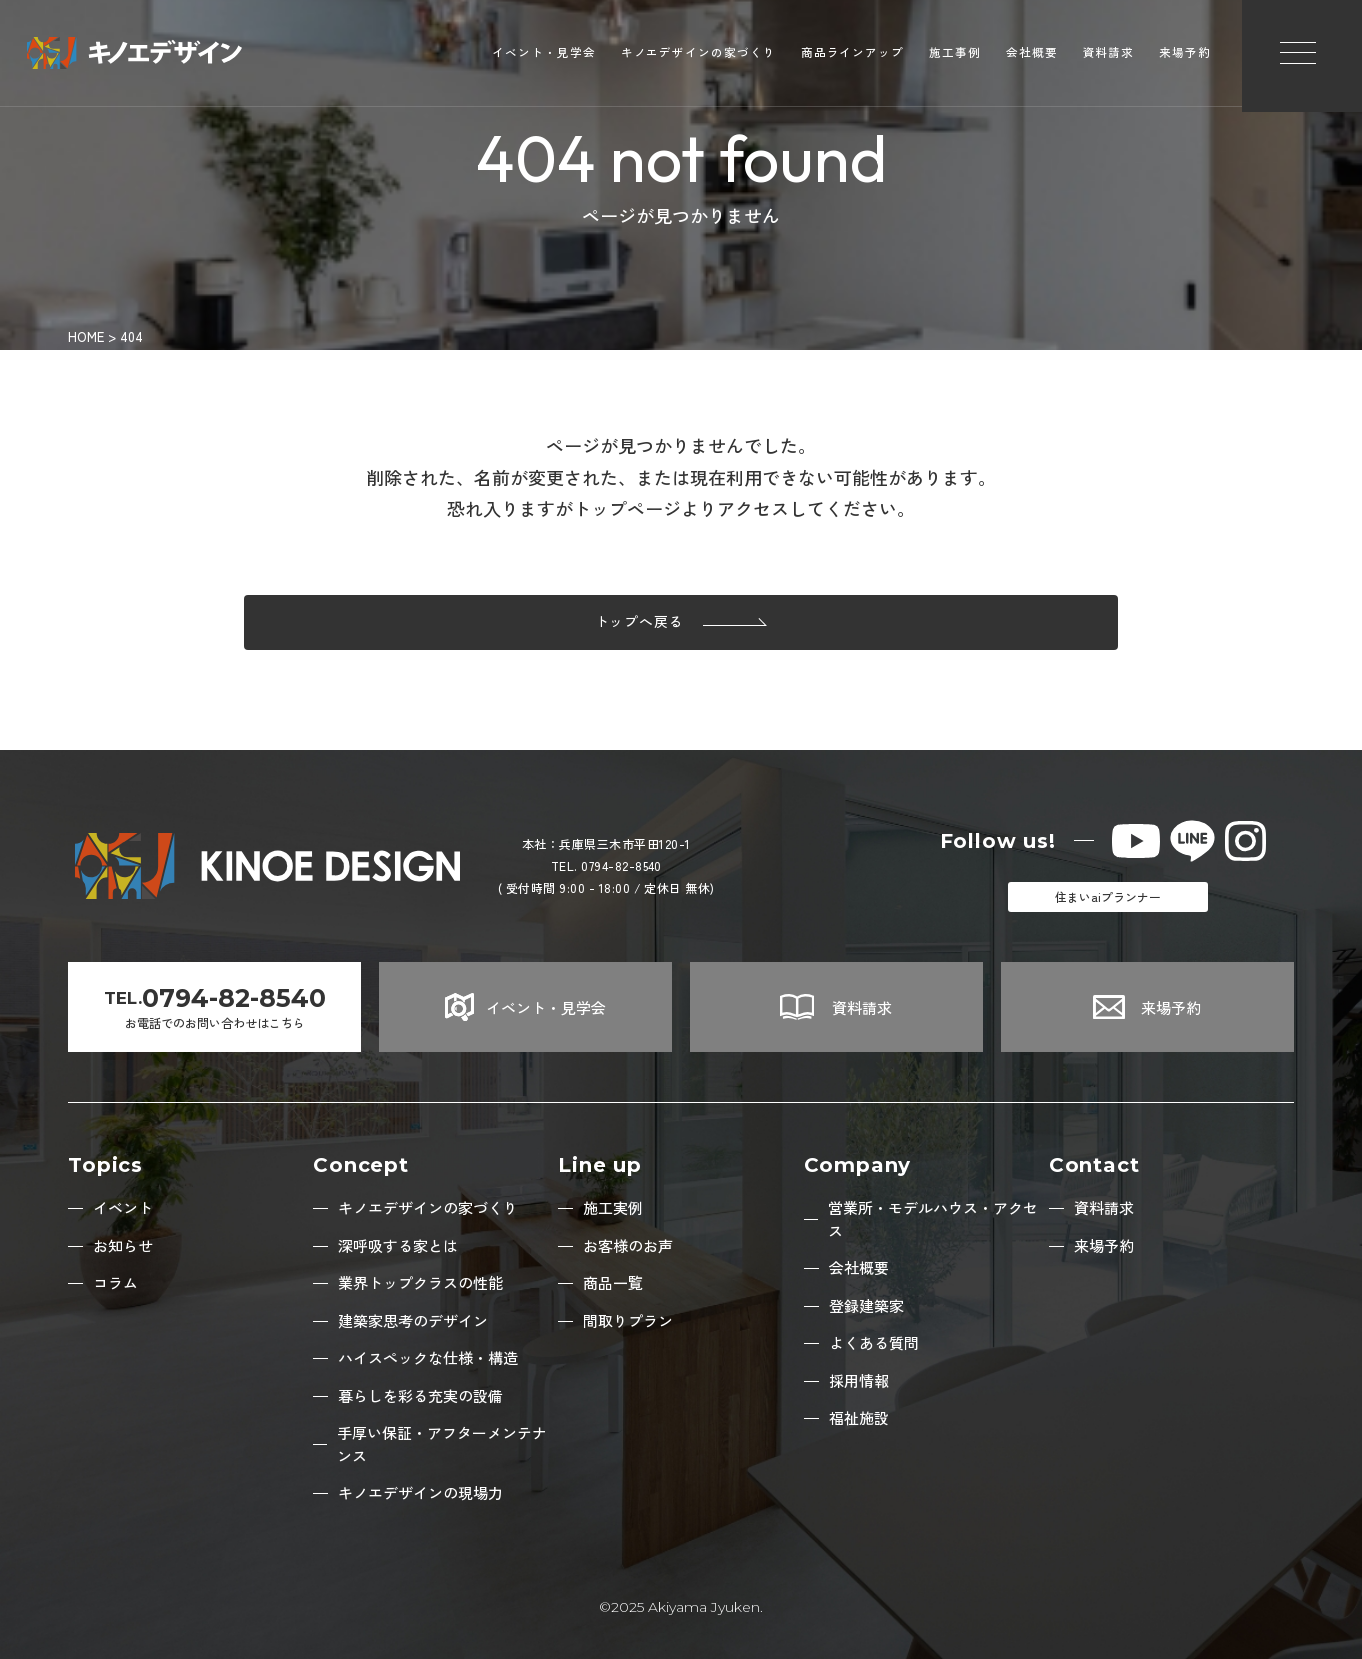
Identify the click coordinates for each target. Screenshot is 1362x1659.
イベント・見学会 (543, 56)
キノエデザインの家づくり (698, 56)
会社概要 (1032, 56)
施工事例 (955, 56)
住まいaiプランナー (1108, 896)
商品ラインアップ (852, 56)
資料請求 (1109, 56)
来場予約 (1185, 56)
